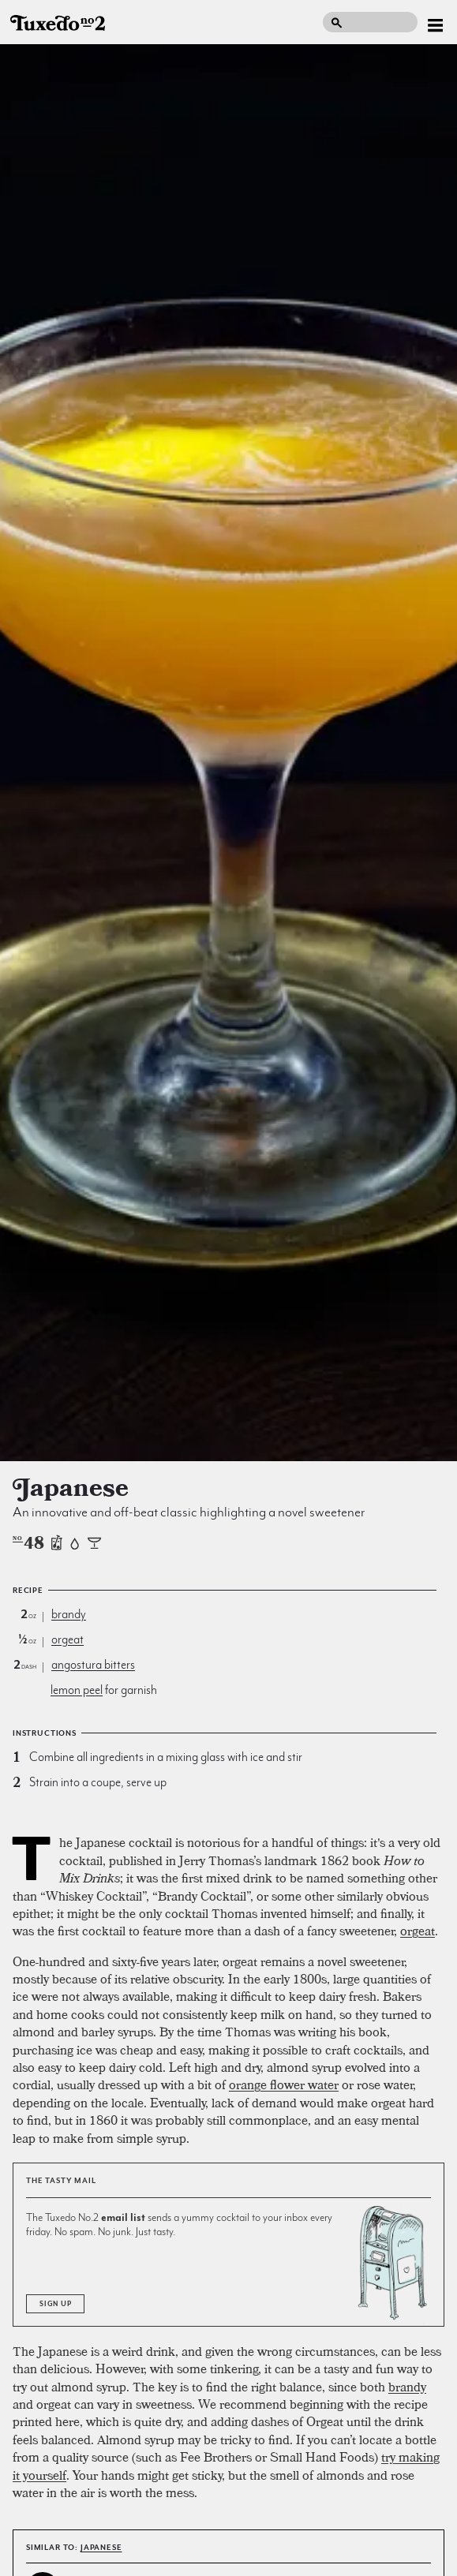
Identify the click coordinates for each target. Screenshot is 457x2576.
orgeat (67, 1639)
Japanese (101, 2547)
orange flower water (284, 2084)
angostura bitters (93, 1665)
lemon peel (77, 1690)
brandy (68, 1614)
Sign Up (55, 2304)
